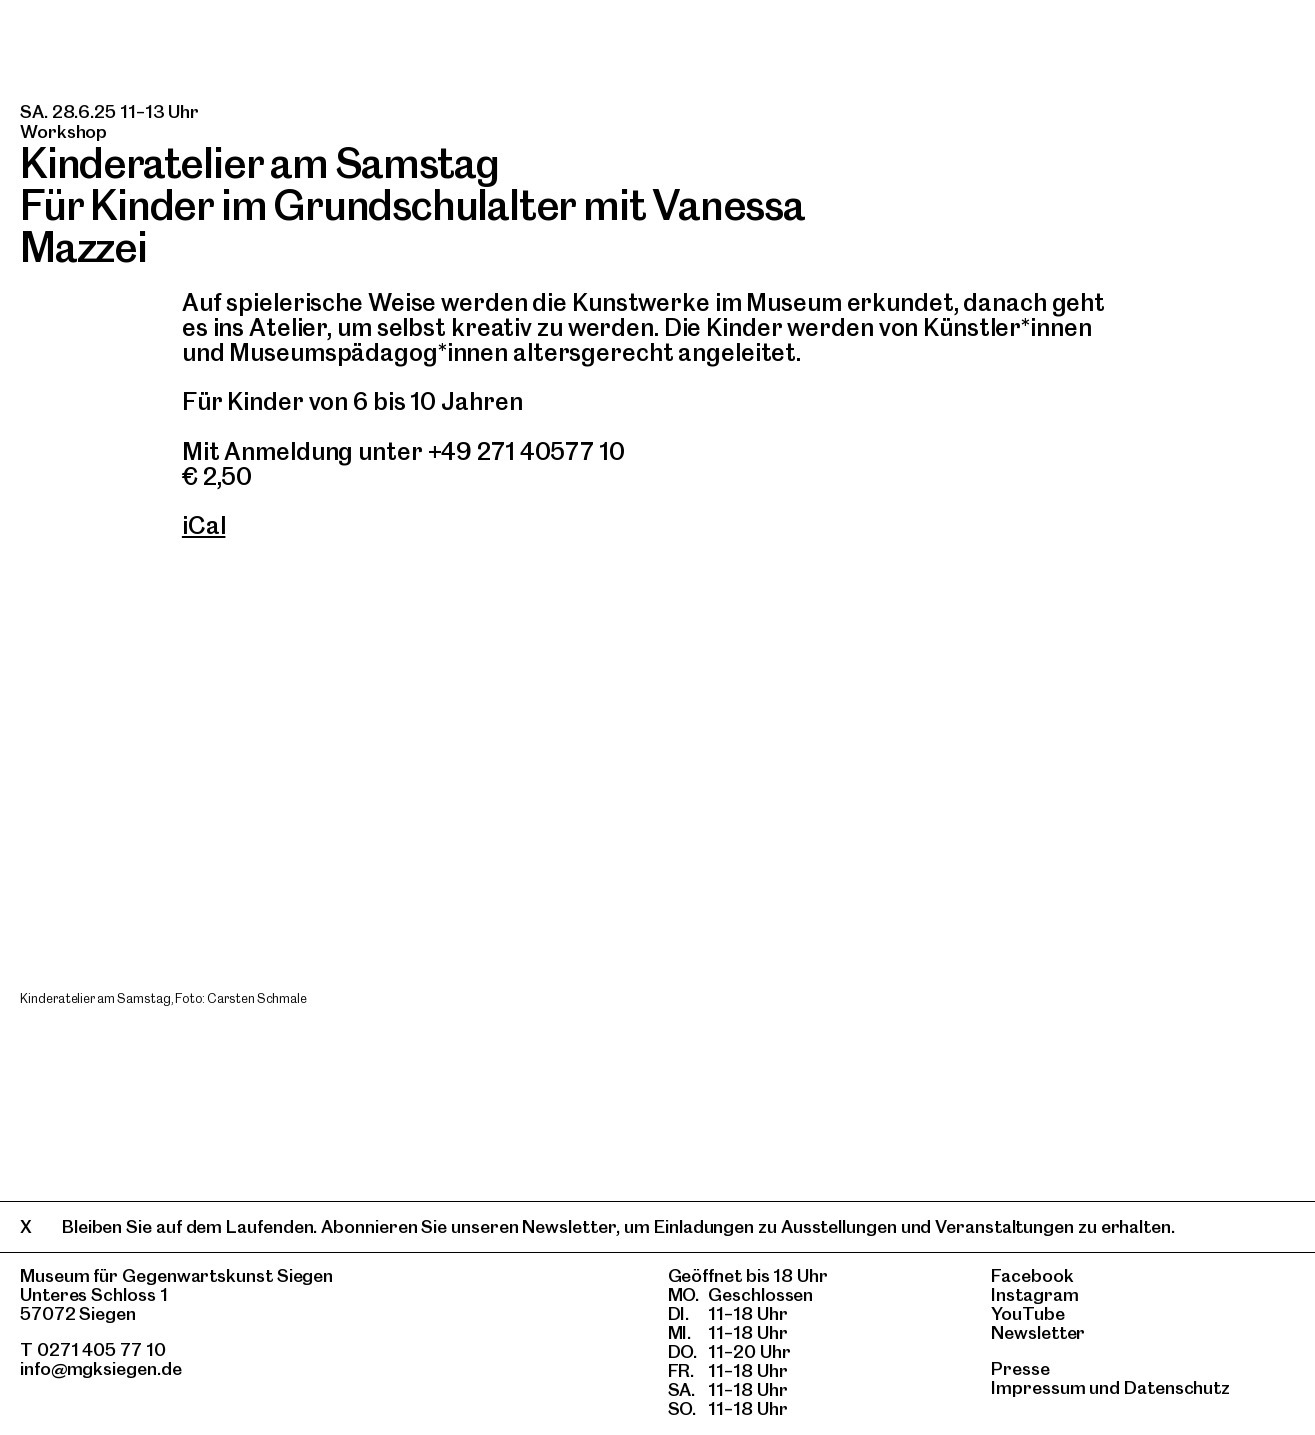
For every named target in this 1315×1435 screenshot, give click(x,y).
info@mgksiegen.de (101, 1368)
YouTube (1027, 1313)
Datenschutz (1177, 1387)
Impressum (1038, 1387)
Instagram (1034, 1294)
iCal (204, 525)
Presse (1020, 1368)
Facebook (1032, 1275)
